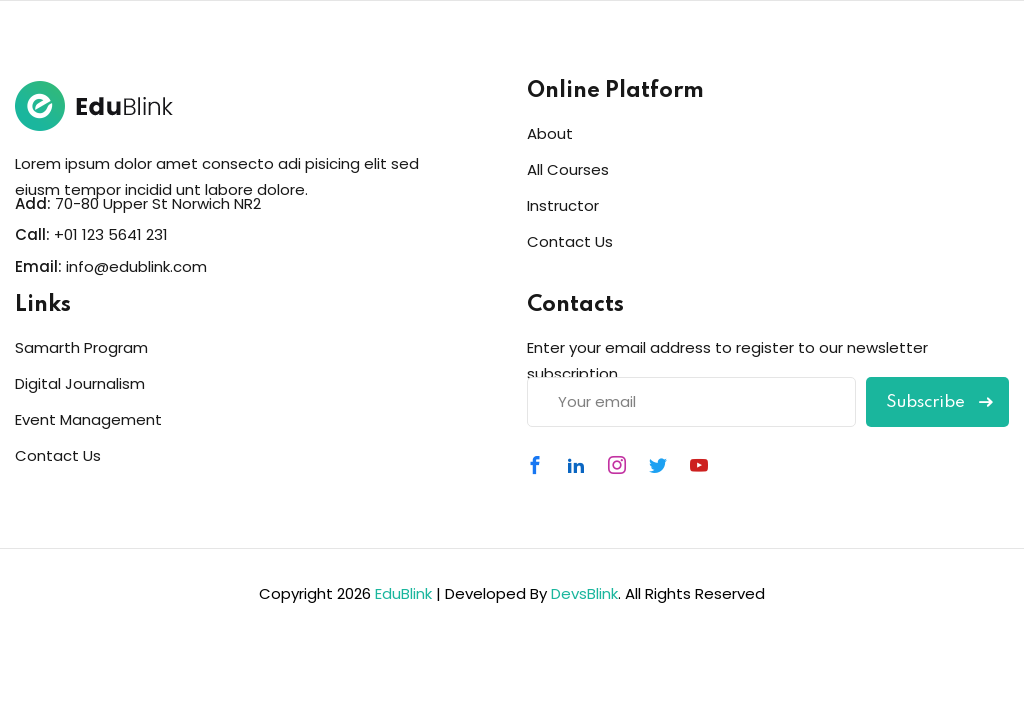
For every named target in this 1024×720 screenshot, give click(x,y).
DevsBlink (584, 593)
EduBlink (403, 593)
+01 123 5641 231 (111, 234)
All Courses (568, 169)
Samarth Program (81, 347)
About (550, 133)
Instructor (563, 205)
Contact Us (570, 241)
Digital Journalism (80, 383)
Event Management (88, 419)
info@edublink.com (136, 266)
